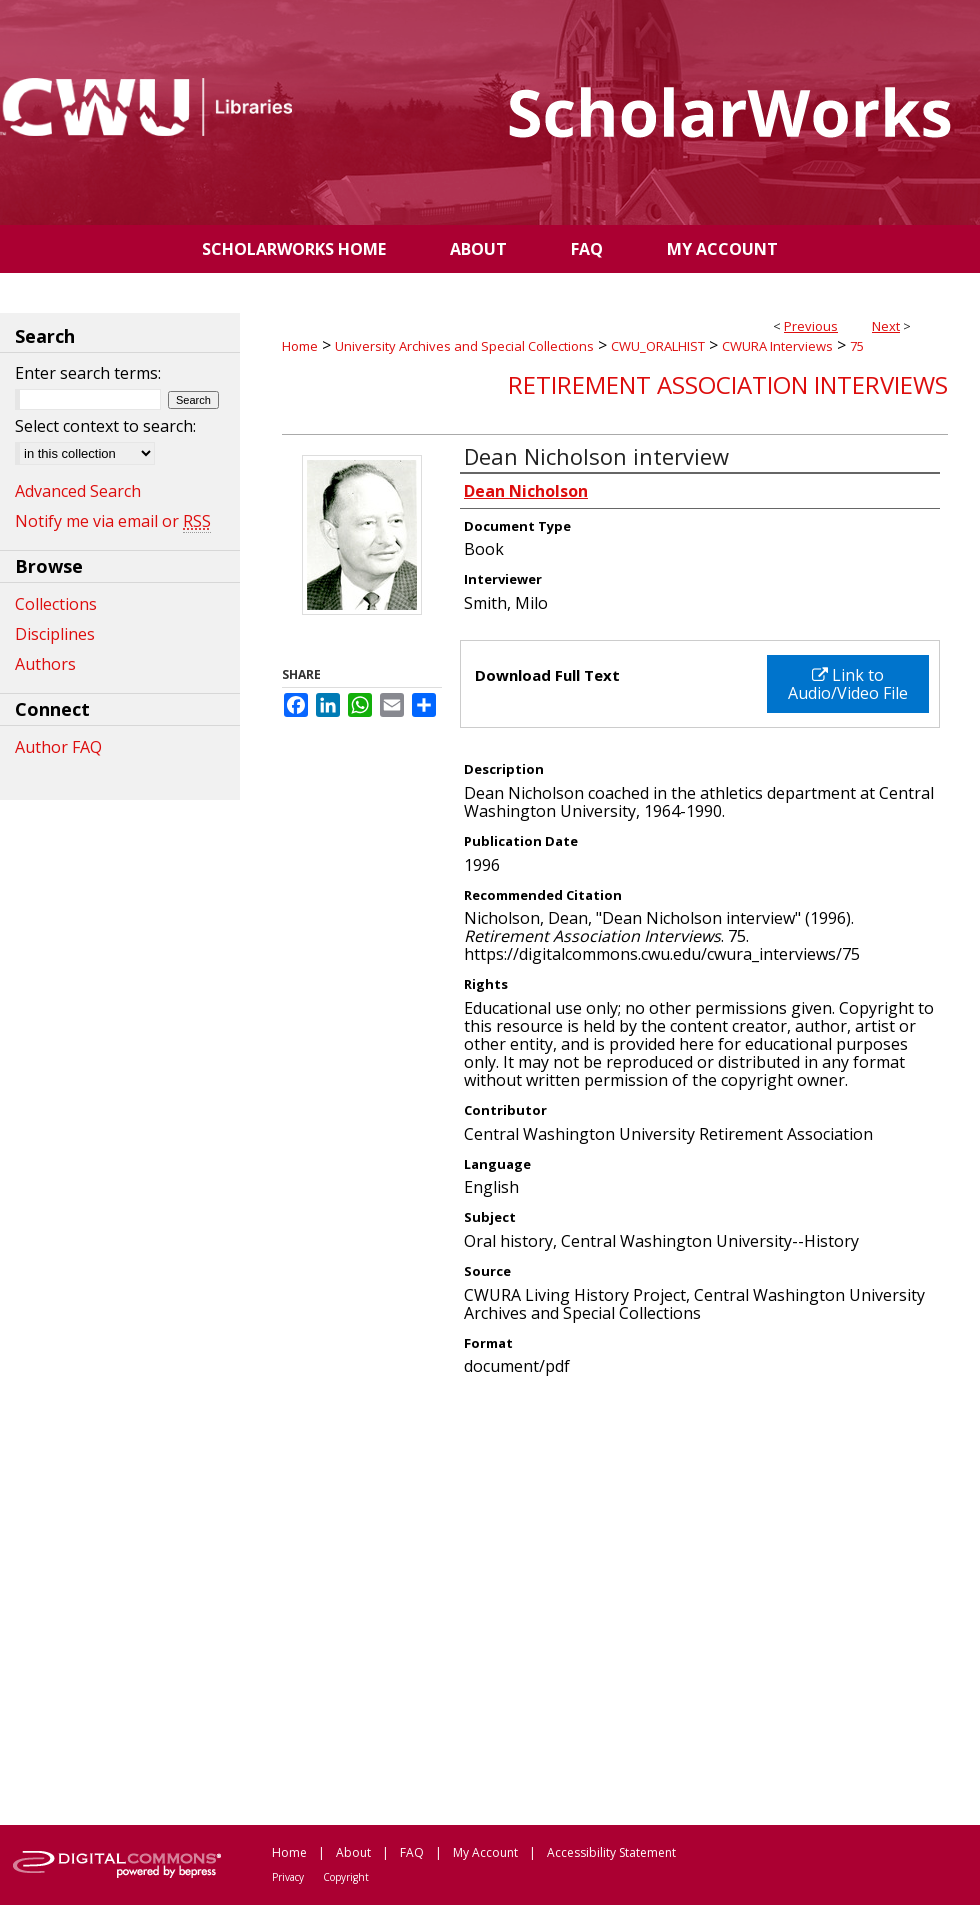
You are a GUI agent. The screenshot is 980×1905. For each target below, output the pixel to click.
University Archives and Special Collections (464, 346)
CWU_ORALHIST (658, 346)
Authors (45, 664)
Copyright (346, 1877)
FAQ (412, 1852)
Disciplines (55, 634)
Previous (811, 326)
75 (857, 346)
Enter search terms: (88, 373)
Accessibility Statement (611, 1852)
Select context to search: (105, 426)
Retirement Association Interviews (728, 384)
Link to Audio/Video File (848, 684)
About (353, 1852)
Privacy (288, 1877)
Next (886, 326)
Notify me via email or (113, 521)
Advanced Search (78, 491)
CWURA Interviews (777, 346)
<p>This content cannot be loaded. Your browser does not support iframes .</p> (615, 1609)
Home (300, 346)
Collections (56, 604)
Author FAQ (58, 747)
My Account (485, 1852)
